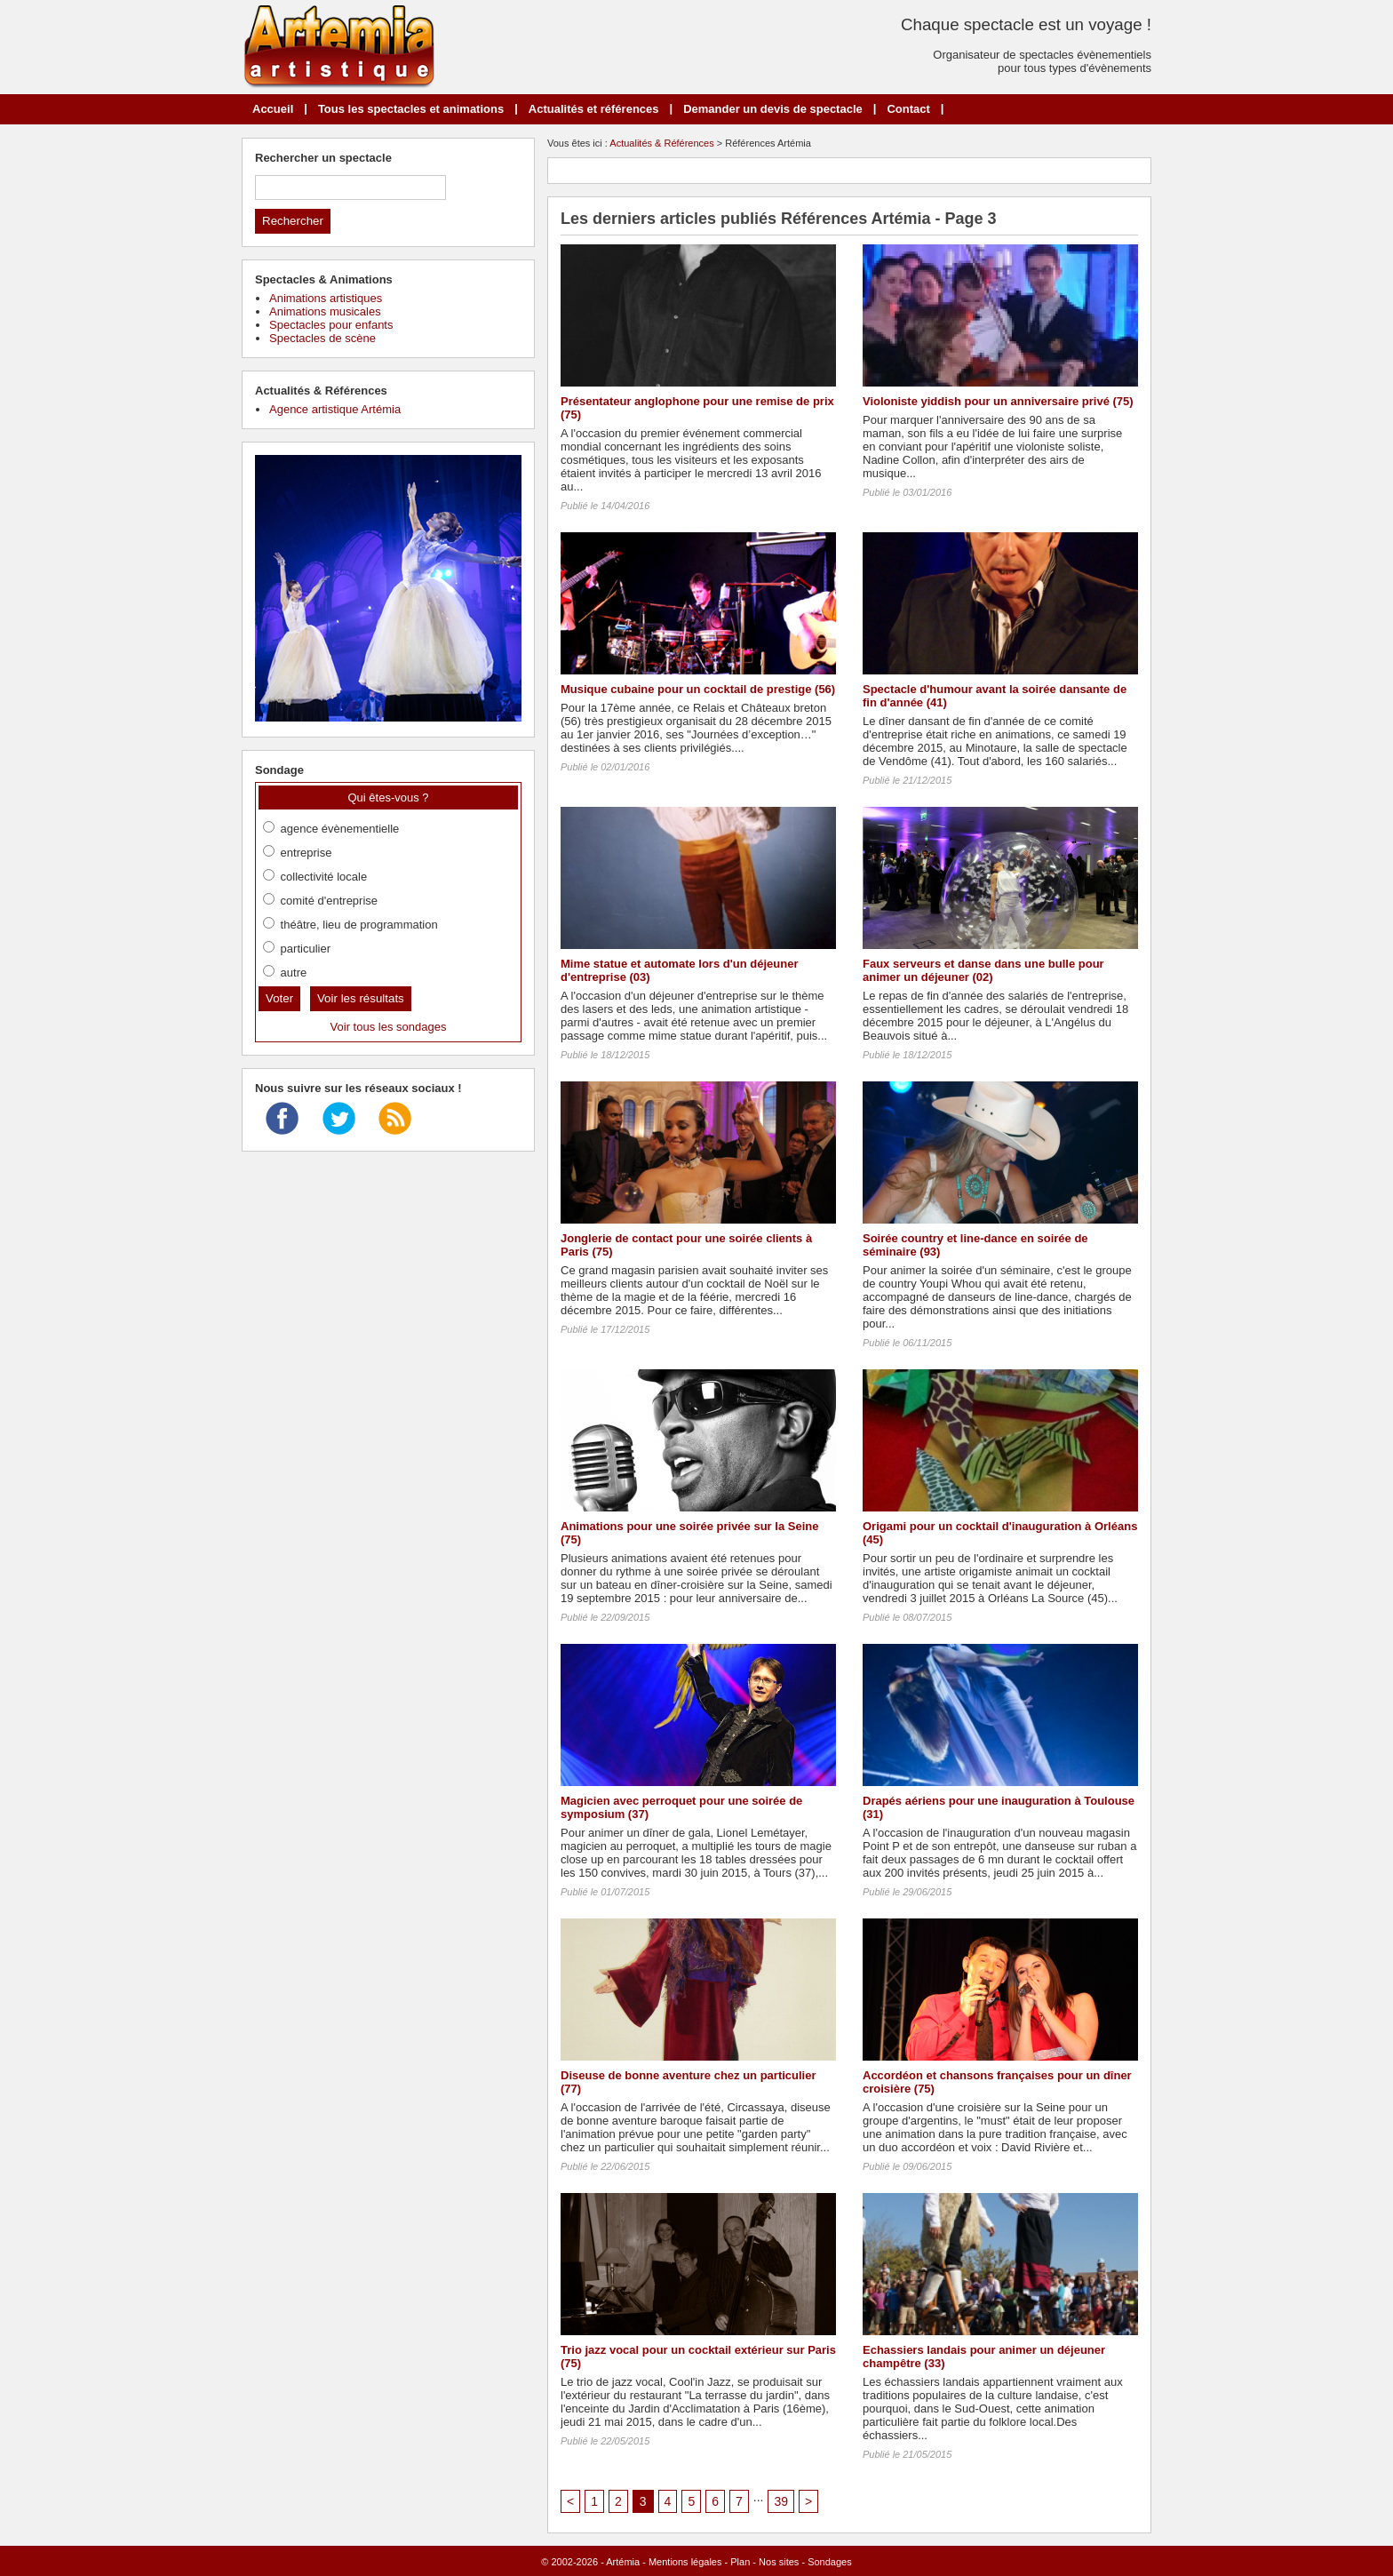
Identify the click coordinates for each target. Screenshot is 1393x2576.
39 (781, 2501)
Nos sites (779, 2561)
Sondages (830, 2561)
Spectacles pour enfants (331, 324)
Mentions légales (685, 2561)
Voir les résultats (360, 998)
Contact (908, 109)
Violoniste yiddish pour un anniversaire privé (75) (998, 401)
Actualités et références (594, 109)
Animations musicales (325, 311)
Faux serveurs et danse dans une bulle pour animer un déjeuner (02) (983, 970)
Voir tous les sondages (388, 1026)
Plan (740, 2561)
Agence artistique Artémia (335, 409)
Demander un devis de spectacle (773, 109)
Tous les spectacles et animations (411, 109)
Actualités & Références (661, 143)
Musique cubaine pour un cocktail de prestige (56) (698, 689)
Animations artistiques (325, 298)
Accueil (272, 109)
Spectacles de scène (322, 338)
